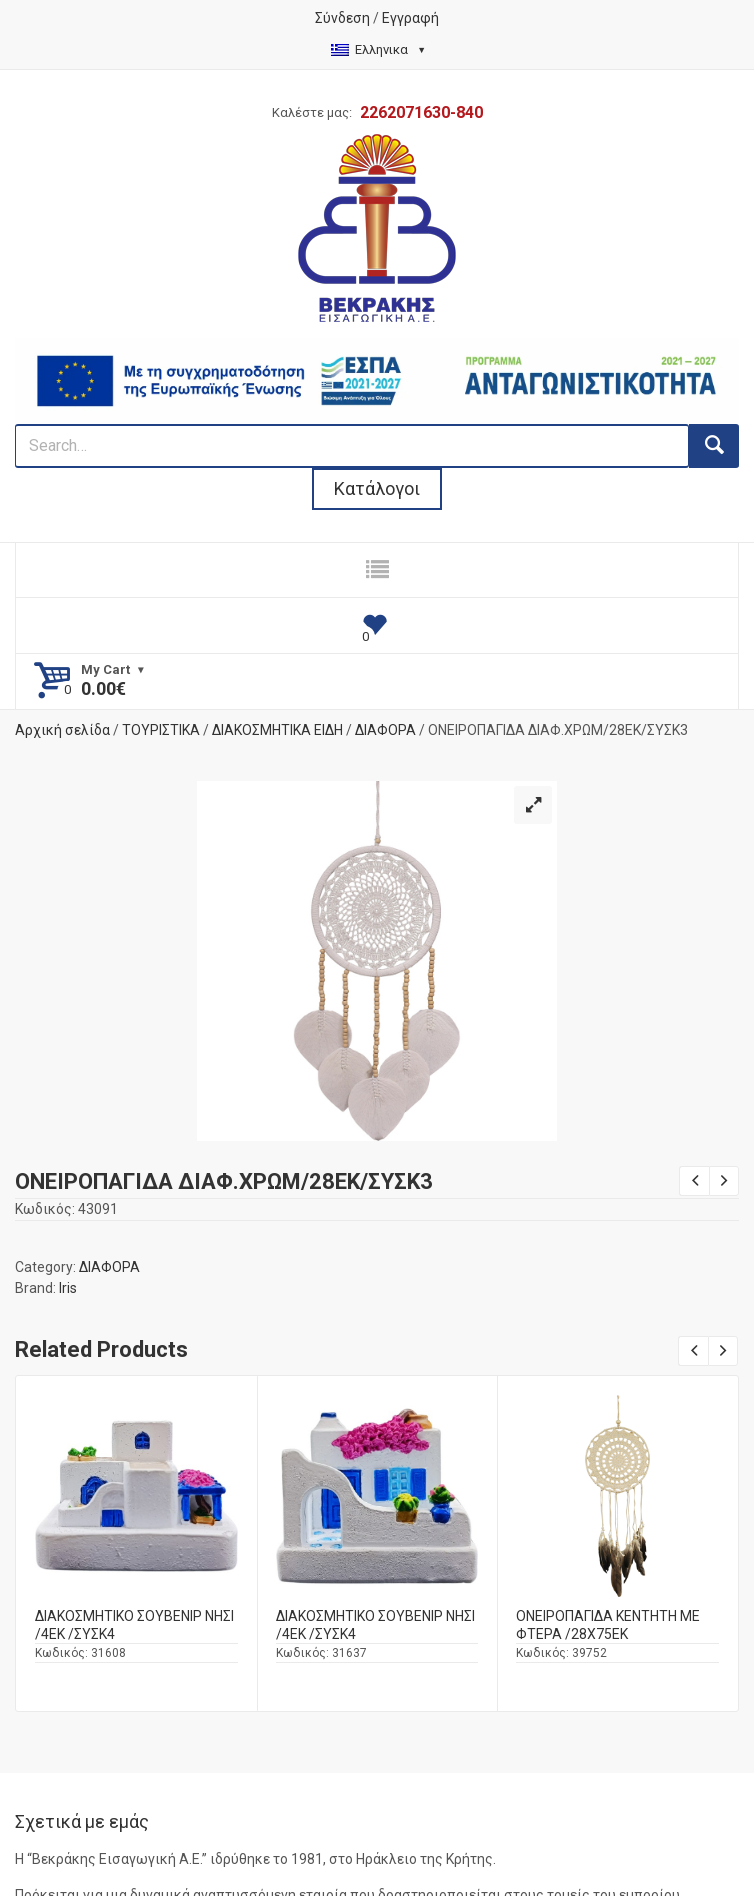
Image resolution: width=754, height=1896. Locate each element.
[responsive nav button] (377, 570)
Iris (68, 1288)
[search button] (714, 446)
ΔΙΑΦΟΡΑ (385, 730)
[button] (533, 805)
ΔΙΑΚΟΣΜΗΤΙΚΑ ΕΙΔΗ (277, 730)
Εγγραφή (410, 18)
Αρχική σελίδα (62, 730)
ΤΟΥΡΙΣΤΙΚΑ (161, 730)
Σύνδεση (342, 18)
